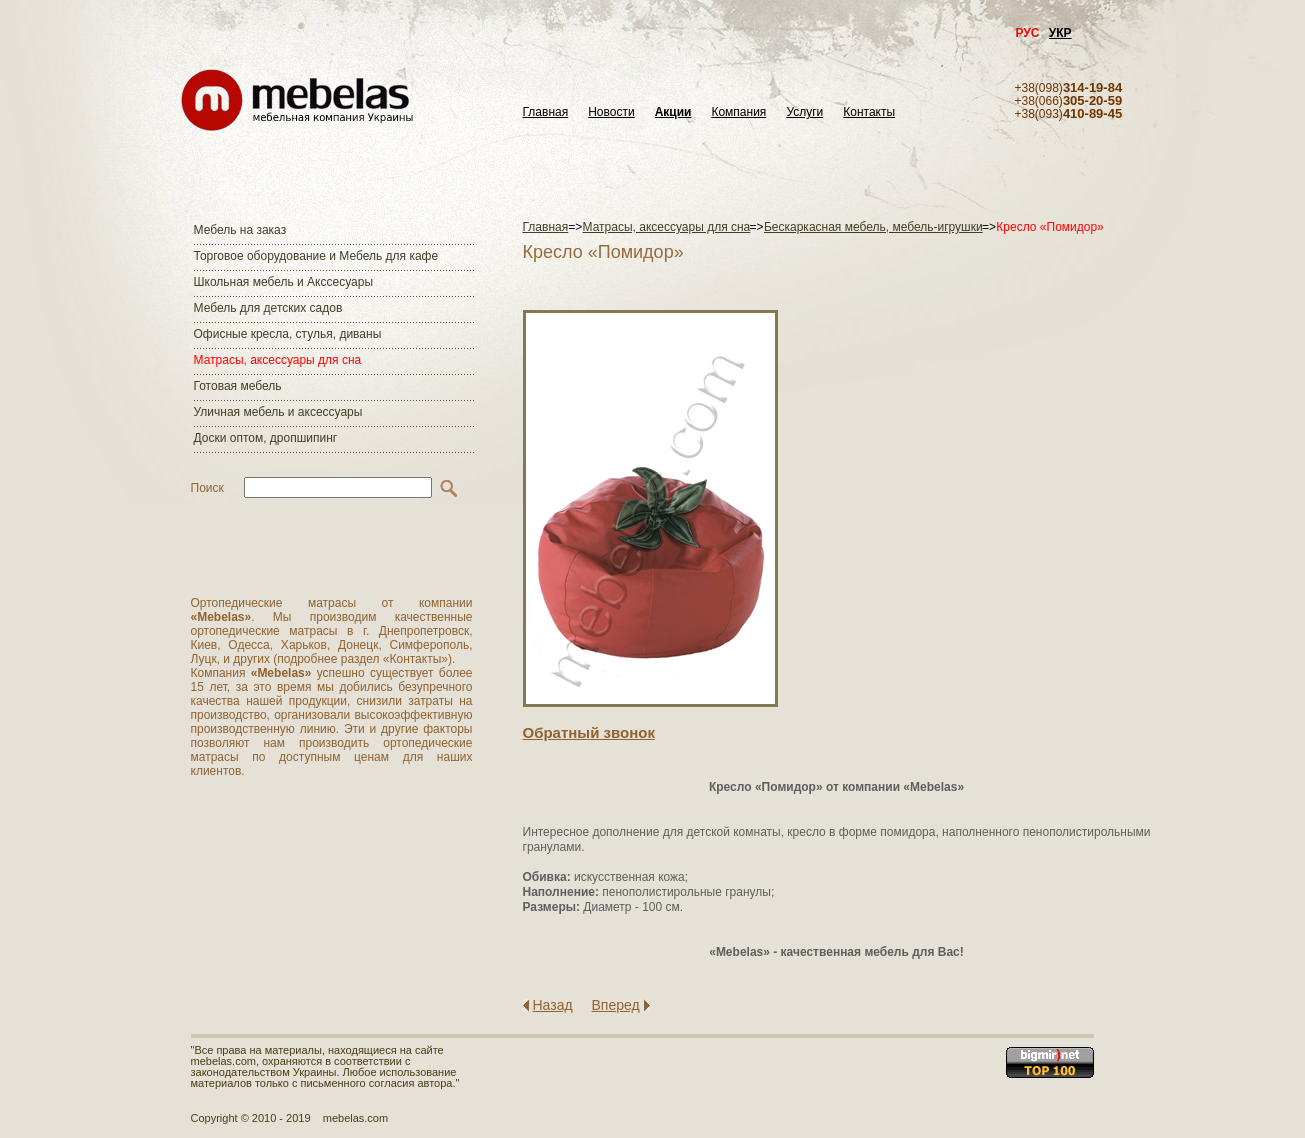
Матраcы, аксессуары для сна (278, 360)
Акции (673, 112)
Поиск (207, 488)
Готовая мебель (238, 386)
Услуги (804, 112)
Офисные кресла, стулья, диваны (288, 334)
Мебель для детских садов (268, 308)
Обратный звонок (589, 732)
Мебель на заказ (240, 230)
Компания (738, 112)
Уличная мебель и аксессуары (278, 412)
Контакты (869, 112)
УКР (1060, 33)
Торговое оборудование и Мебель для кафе (316, 256)
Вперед (616, 1005)
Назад (553, 1005)
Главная (546, 112)
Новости (611, 112)
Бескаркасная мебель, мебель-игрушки (873, 227)
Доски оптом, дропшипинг (266, 438)
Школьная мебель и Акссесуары (284, 282)
